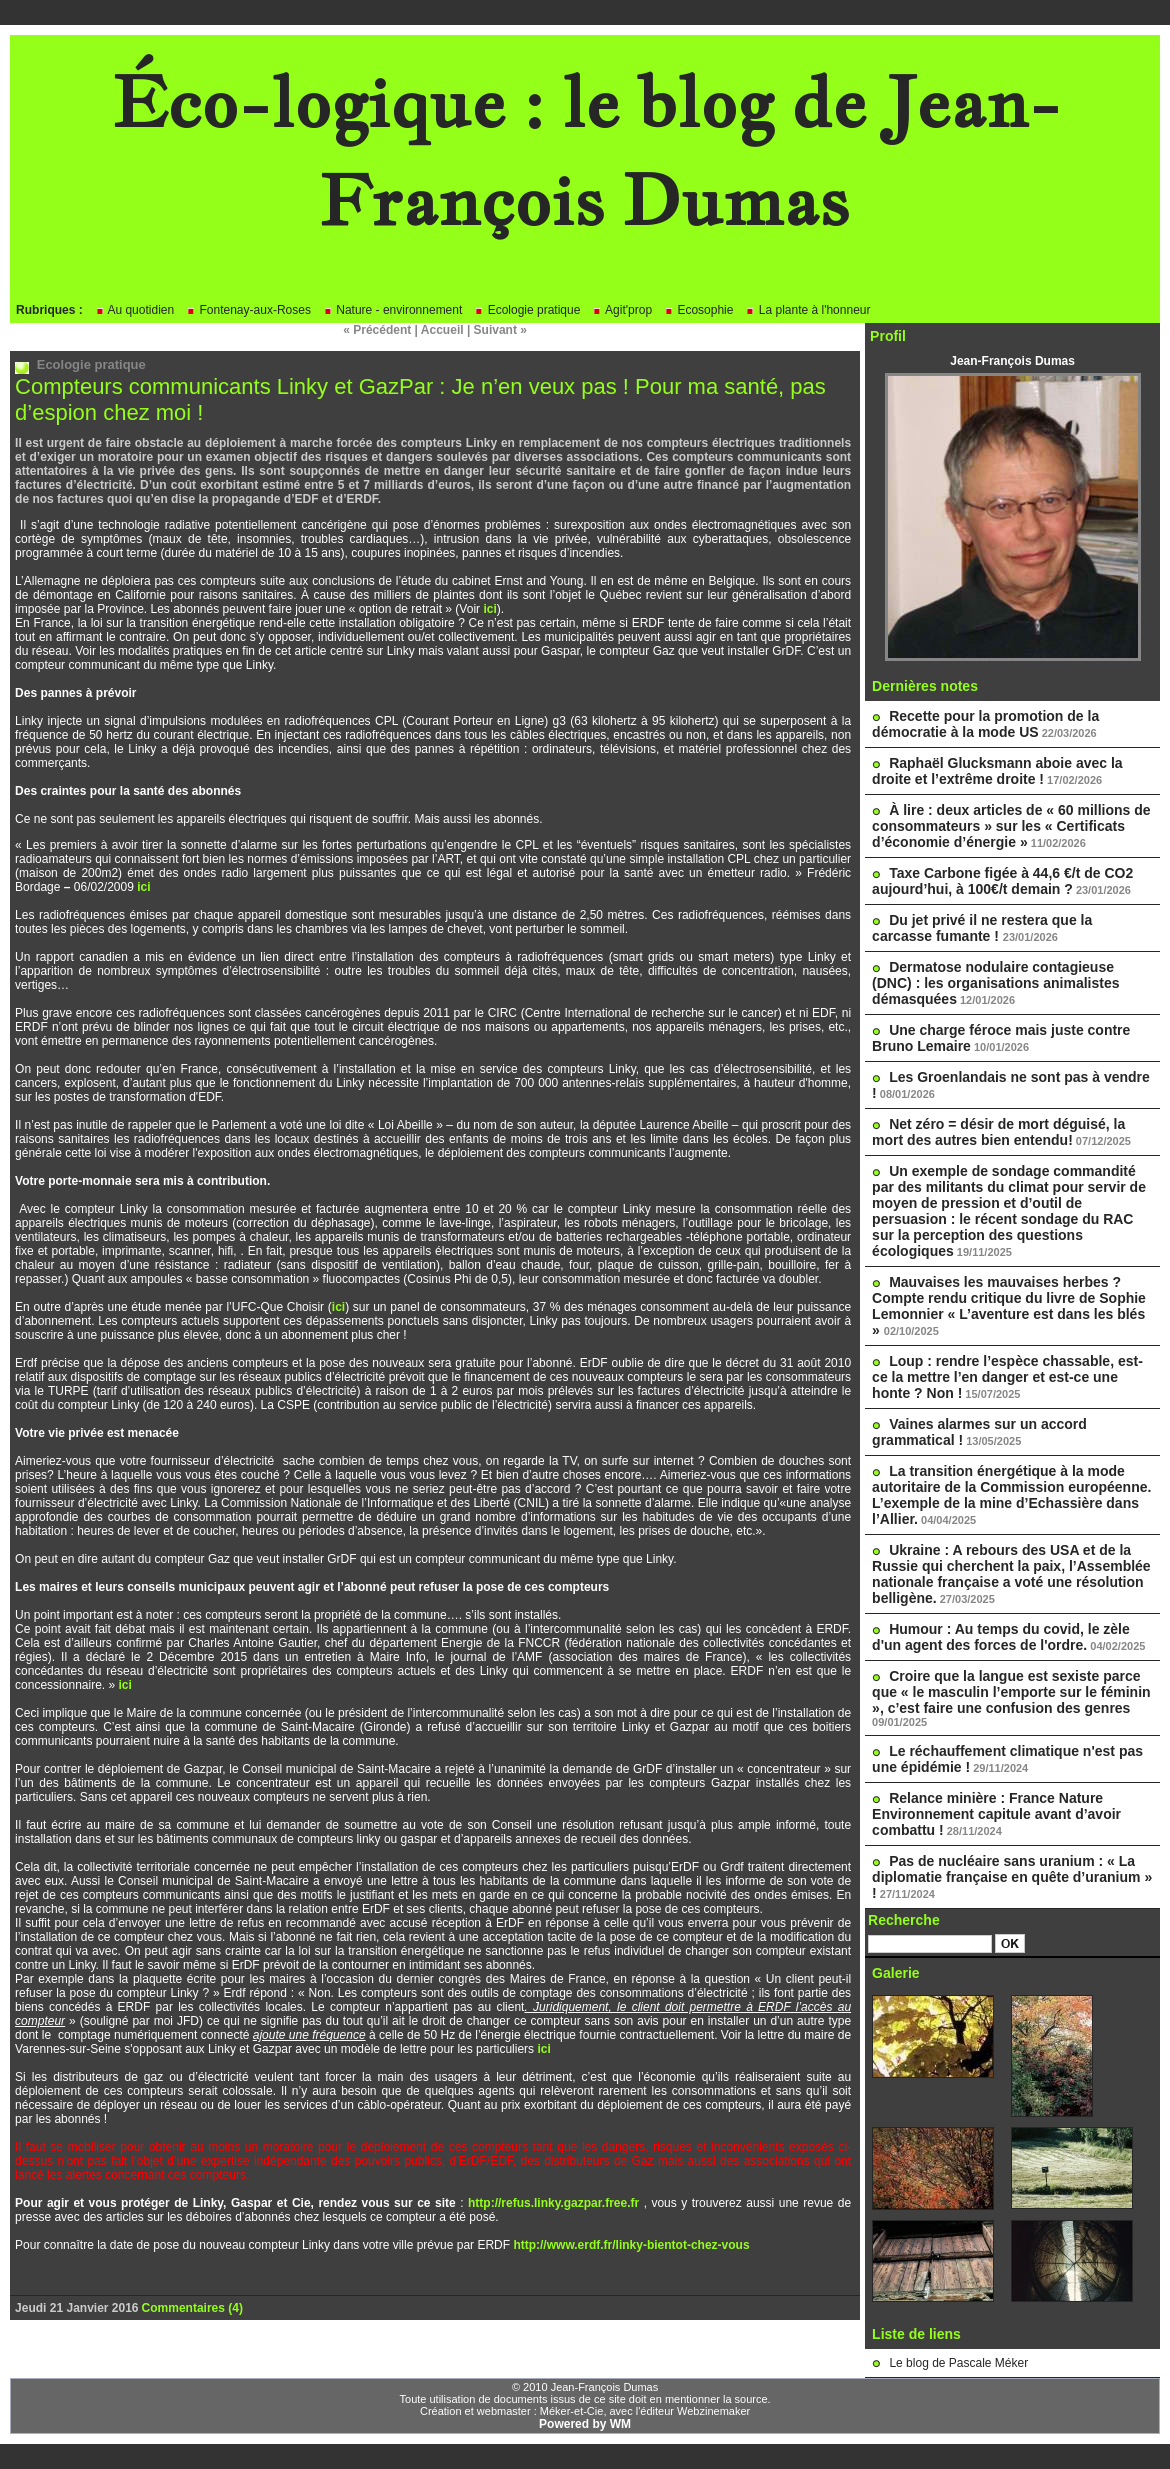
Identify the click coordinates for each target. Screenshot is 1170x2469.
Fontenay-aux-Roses (248, 310)
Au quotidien (134, 310)
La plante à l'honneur (807, 310)
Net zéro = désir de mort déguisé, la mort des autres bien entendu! (998, 1132)
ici (489, 609)
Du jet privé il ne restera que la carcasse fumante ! (982, 928)
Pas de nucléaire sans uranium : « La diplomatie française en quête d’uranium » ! (1012, 1877)
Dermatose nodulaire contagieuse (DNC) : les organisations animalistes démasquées (995, 983)
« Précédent (377, 330)
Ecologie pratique (527, 310)
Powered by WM (585, 2424)
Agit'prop (622, 310)
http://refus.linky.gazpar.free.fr (553, 2203)
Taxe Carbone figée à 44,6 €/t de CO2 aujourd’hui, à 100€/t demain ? (1002, 881)
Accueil (442, 330)
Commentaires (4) (192, 2308)
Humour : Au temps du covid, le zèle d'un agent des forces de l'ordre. (1001, 1637)
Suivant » (500, 330)
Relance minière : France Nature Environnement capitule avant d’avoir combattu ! (996, 1814)
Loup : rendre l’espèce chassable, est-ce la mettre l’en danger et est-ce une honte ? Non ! (1007, 1377)
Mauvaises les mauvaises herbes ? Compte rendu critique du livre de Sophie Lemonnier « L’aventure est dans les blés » (1009, 1306)
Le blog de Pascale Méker (958, 2363)
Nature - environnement (392, 310)
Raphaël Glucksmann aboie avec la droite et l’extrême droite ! (997, 771)
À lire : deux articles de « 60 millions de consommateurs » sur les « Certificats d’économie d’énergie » (1011, 826)
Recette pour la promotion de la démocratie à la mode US (985, 724)
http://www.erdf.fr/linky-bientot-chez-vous (631, 2245)
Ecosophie (698, 310)
